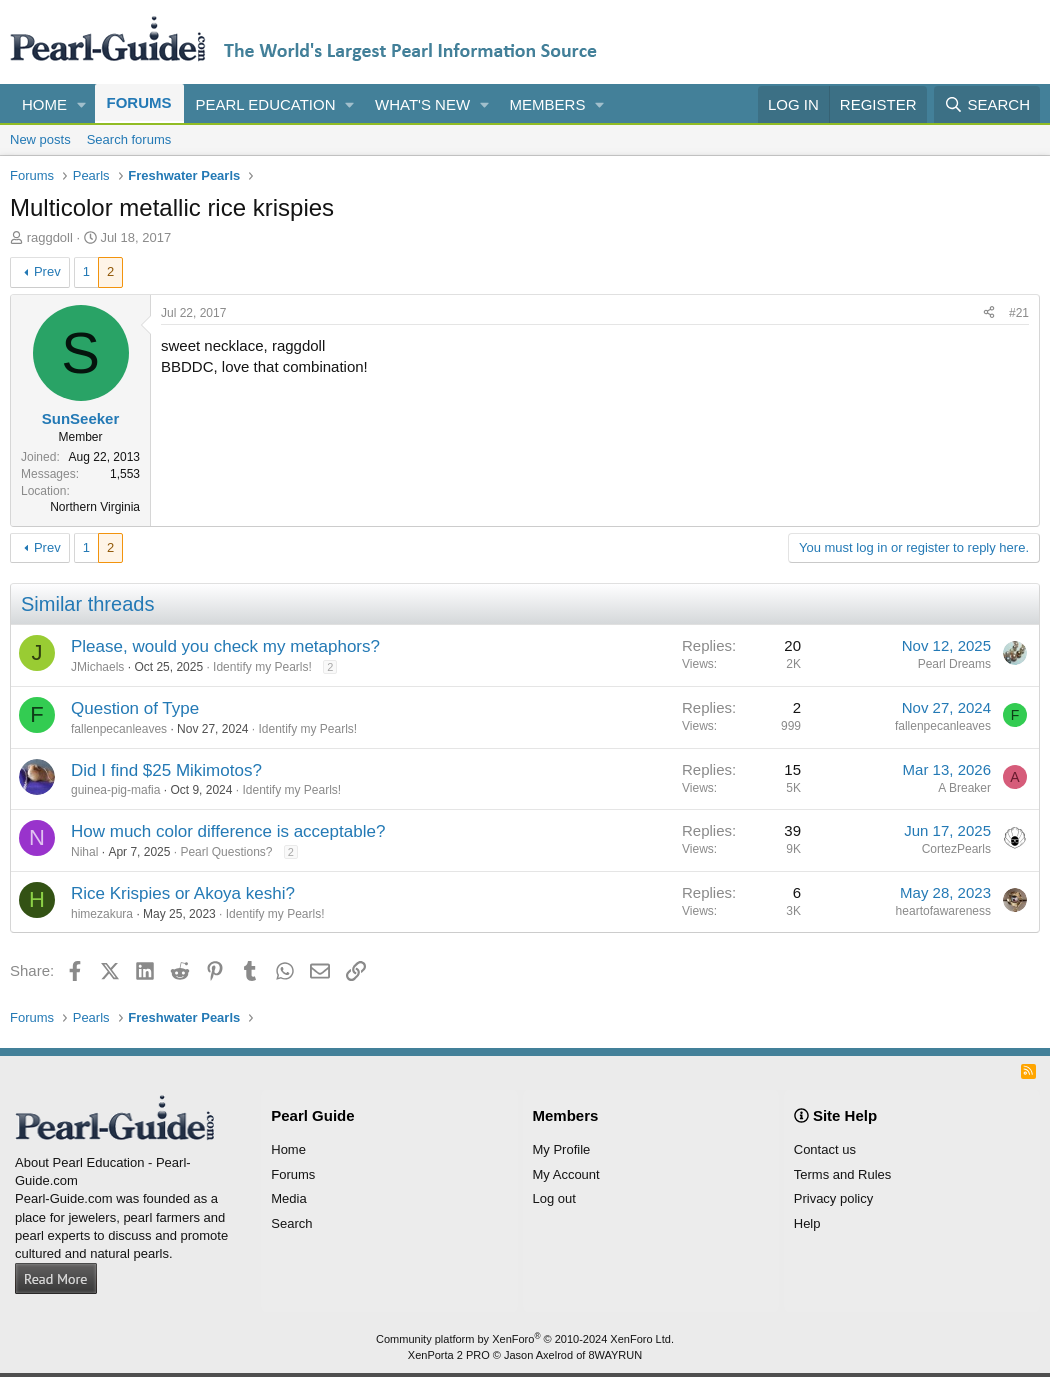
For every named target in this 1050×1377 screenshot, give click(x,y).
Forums (139, 102)
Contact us (825, 1149)
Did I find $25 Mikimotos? (166, 770)
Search (291, 1223)
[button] (82, 104)
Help (807, 1223)
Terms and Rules (843, 1174)
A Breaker (964, 788)
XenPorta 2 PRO (449, 1355)
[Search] (987, 104)
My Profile (562, 1149)
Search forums (129, 139)
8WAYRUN (615, 1355)
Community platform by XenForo (525, 1339)
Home (44, 104)
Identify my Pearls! (262, 667)
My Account (566, 1174)
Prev (47, 271)
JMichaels (97, 667)
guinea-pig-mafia (115, 790)
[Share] (989, 313)
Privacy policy (833, 1198)
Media (288, 1198)
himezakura (102, 914)
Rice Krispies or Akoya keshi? (183, 893)
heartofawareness (943, 911)
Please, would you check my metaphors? (225, 646)
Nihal (84, 852)
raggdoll (50, 237)
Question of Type (135, 708)
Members (548, 104)
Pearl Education (266, 104)
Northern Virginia (95, 507)
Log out (554, 1198)
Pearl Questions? (226, 852)
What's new (422, 104)
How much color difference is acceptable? (228, 831)
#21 (1019, 313)
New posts (40, 139)
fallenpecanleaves (119, 729)
